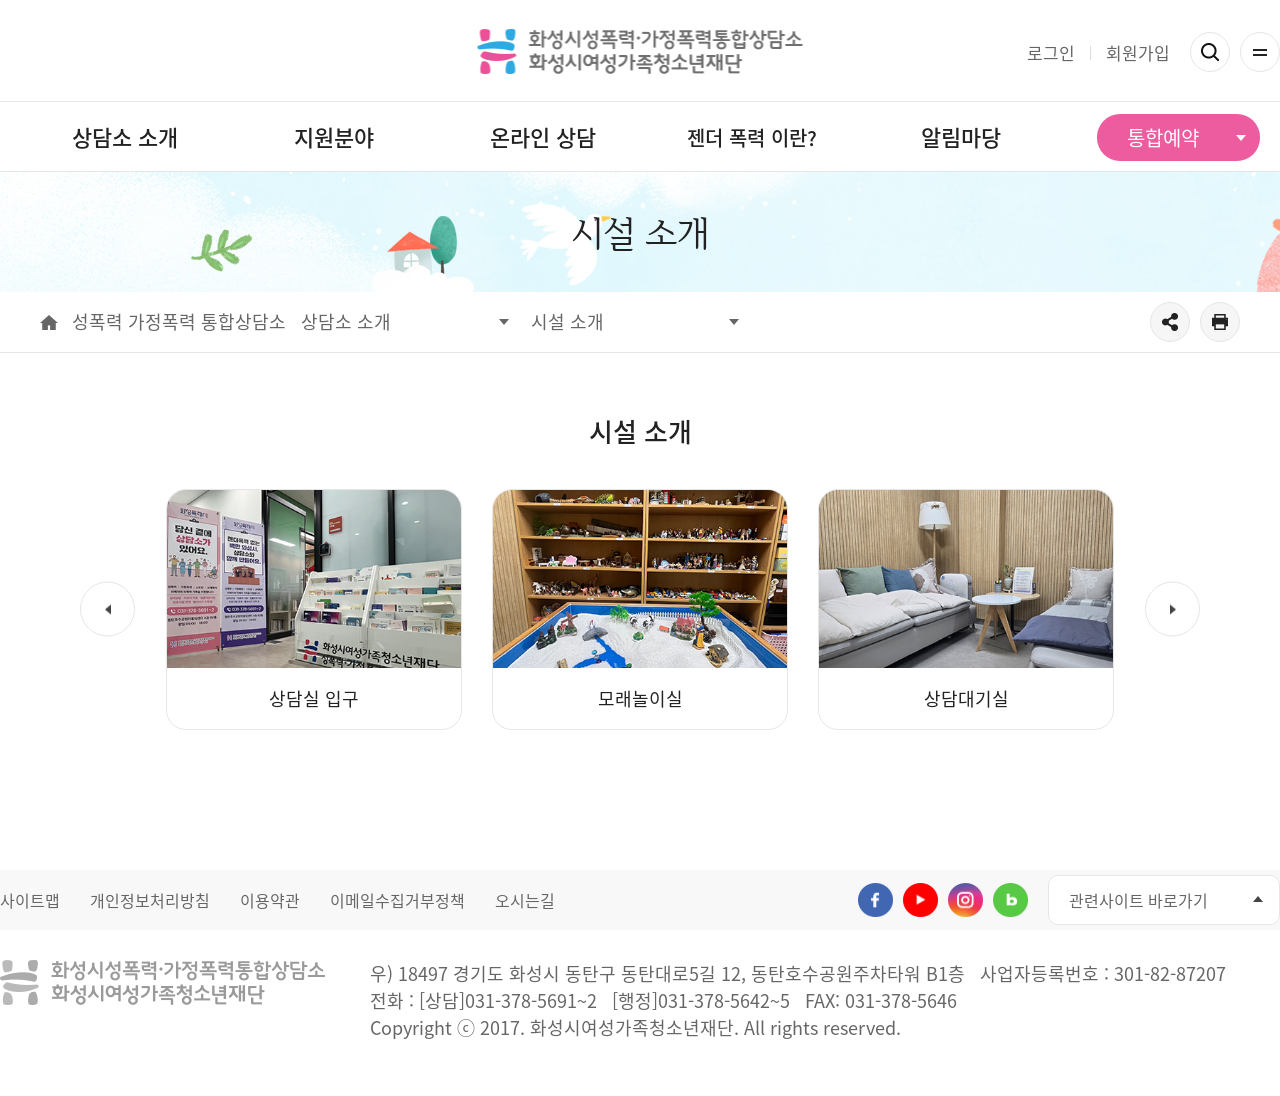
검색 (1210, 52)
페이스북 (875, 900)
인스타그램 (965, 900)
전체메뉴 (1260, 52)
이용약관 (270, 900)
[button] (107, 609)
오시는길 (525, 900)
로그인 (1051, 52)
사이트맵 (30, 900)
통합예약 (1163, 137)
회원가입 (1138, 52)
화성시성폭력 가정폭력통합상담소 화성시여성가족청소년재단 (640, 51)
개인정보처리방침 (150, 900)
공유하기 (1170, 322)
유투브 (920, 900)
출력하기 (1220, 322)
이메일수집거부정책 (397, 900)
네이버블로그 (1010, 900)
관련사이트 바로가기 (1138, 900)
